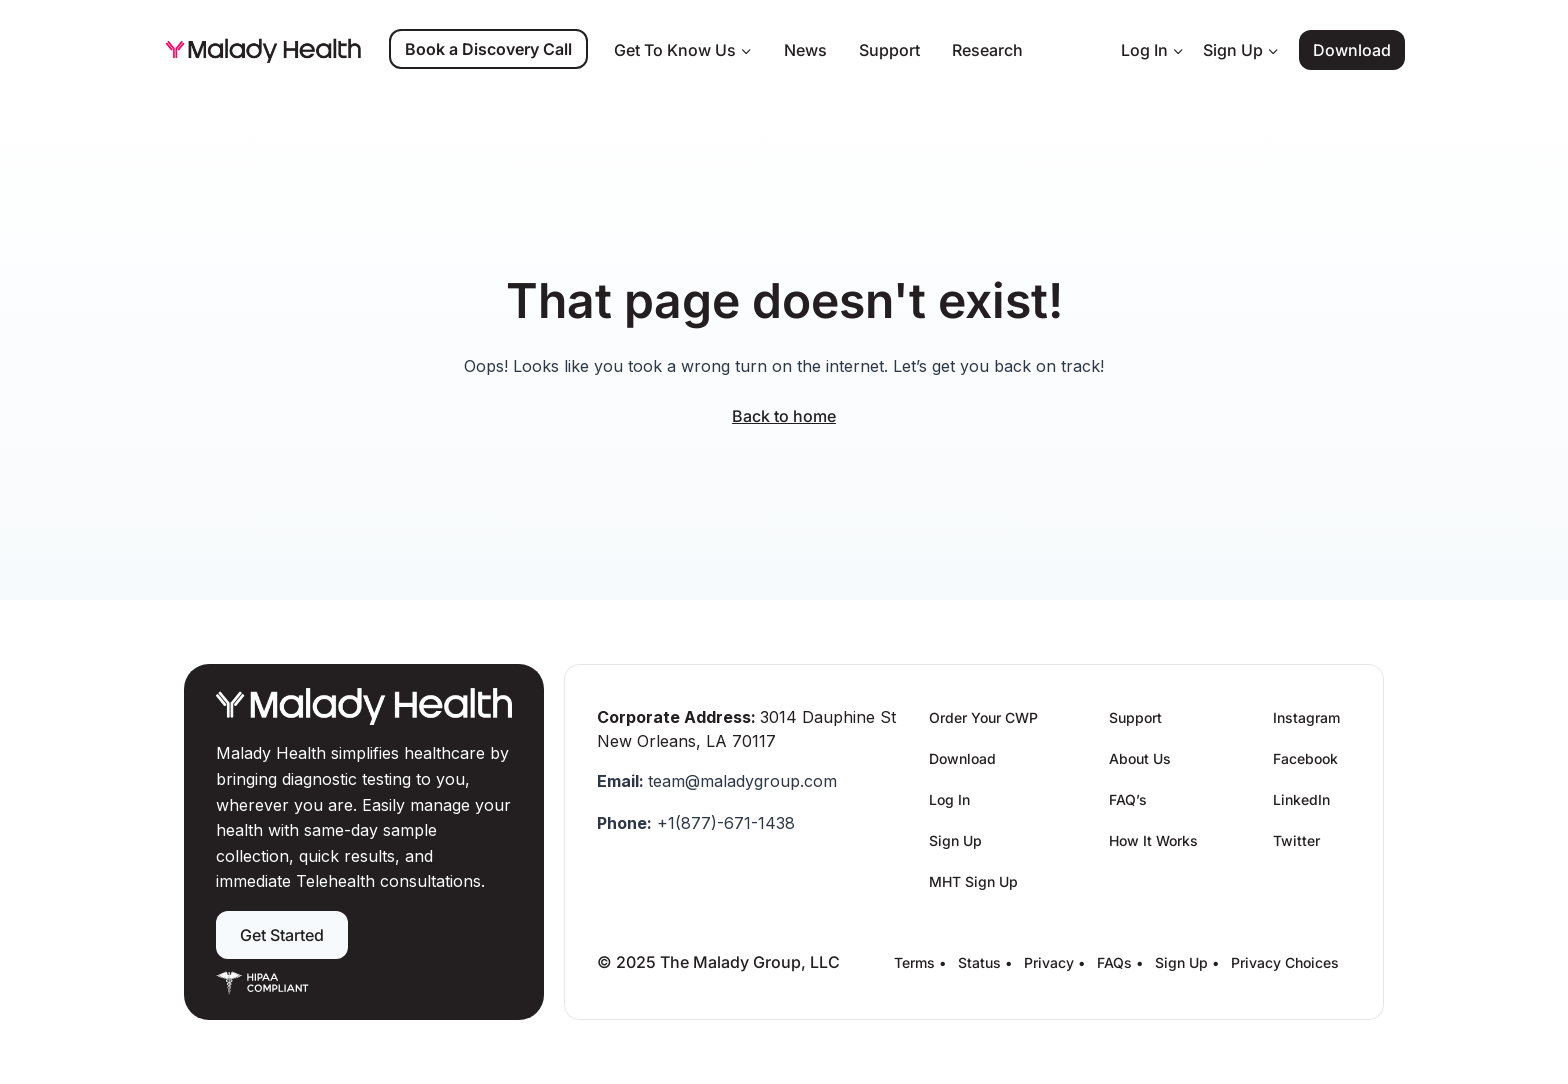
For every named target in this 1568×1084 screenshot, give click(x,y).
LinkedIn (1301, 799)
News (805, 50)
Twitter (1296, 840)
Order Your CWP (983, 717)
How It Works (1153, 840)
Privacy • (1054, 962)
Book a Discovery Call (488, 49)
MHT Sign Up (973, 881)
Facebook (1305, 758)
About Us (1140, 758)
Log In (949, 799)
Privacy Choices (1285, 962)
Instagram (1306, 717)
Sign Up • (1187, 962)
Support (889, 50)
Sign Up (955, 840)
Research (987, 50)
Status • (985, 962)
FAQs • (1120, 962)
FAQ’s (1128, 799)
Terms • (920, 962)
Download (1352, 50)
